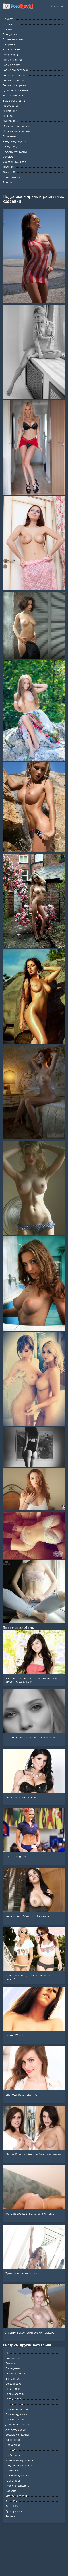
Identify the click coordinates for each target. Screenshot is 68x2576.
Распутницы (13, 2481)
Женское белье (15, 2430)
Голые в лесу (13, 2399)
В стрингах (12, 2379)
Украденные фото (17, 2496)
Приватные (12, 2471)
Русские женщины (17, 2486)
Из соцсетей (13, 2440)
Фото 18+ (11, 2501)
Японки (10, 2516)
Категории (57, 6)
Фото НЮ (11, 2506)
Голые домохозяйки (18, 2404)
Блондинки (12, 2368)
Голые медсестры (16, 2409)
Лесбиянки (12, 2445)
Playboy (10, 2353)
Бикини (10, 2363)
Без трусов (12, 2358)
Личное (10, 2450)
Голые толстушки (16, 2420)
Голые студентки (16, 2414)
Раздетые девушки (17, 2476)
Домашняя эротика (17, 2425)
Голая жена (12, 2389)
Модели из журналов (19, 2460)
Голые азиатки (14, 2394)
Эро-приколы (14, 2511)
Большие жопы (15, 2374)
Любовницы (13, 2455)
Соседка (10, 2491)
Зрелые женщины (17, 2435)
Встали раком (14, 2384)
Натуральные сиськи (19, 2465)
